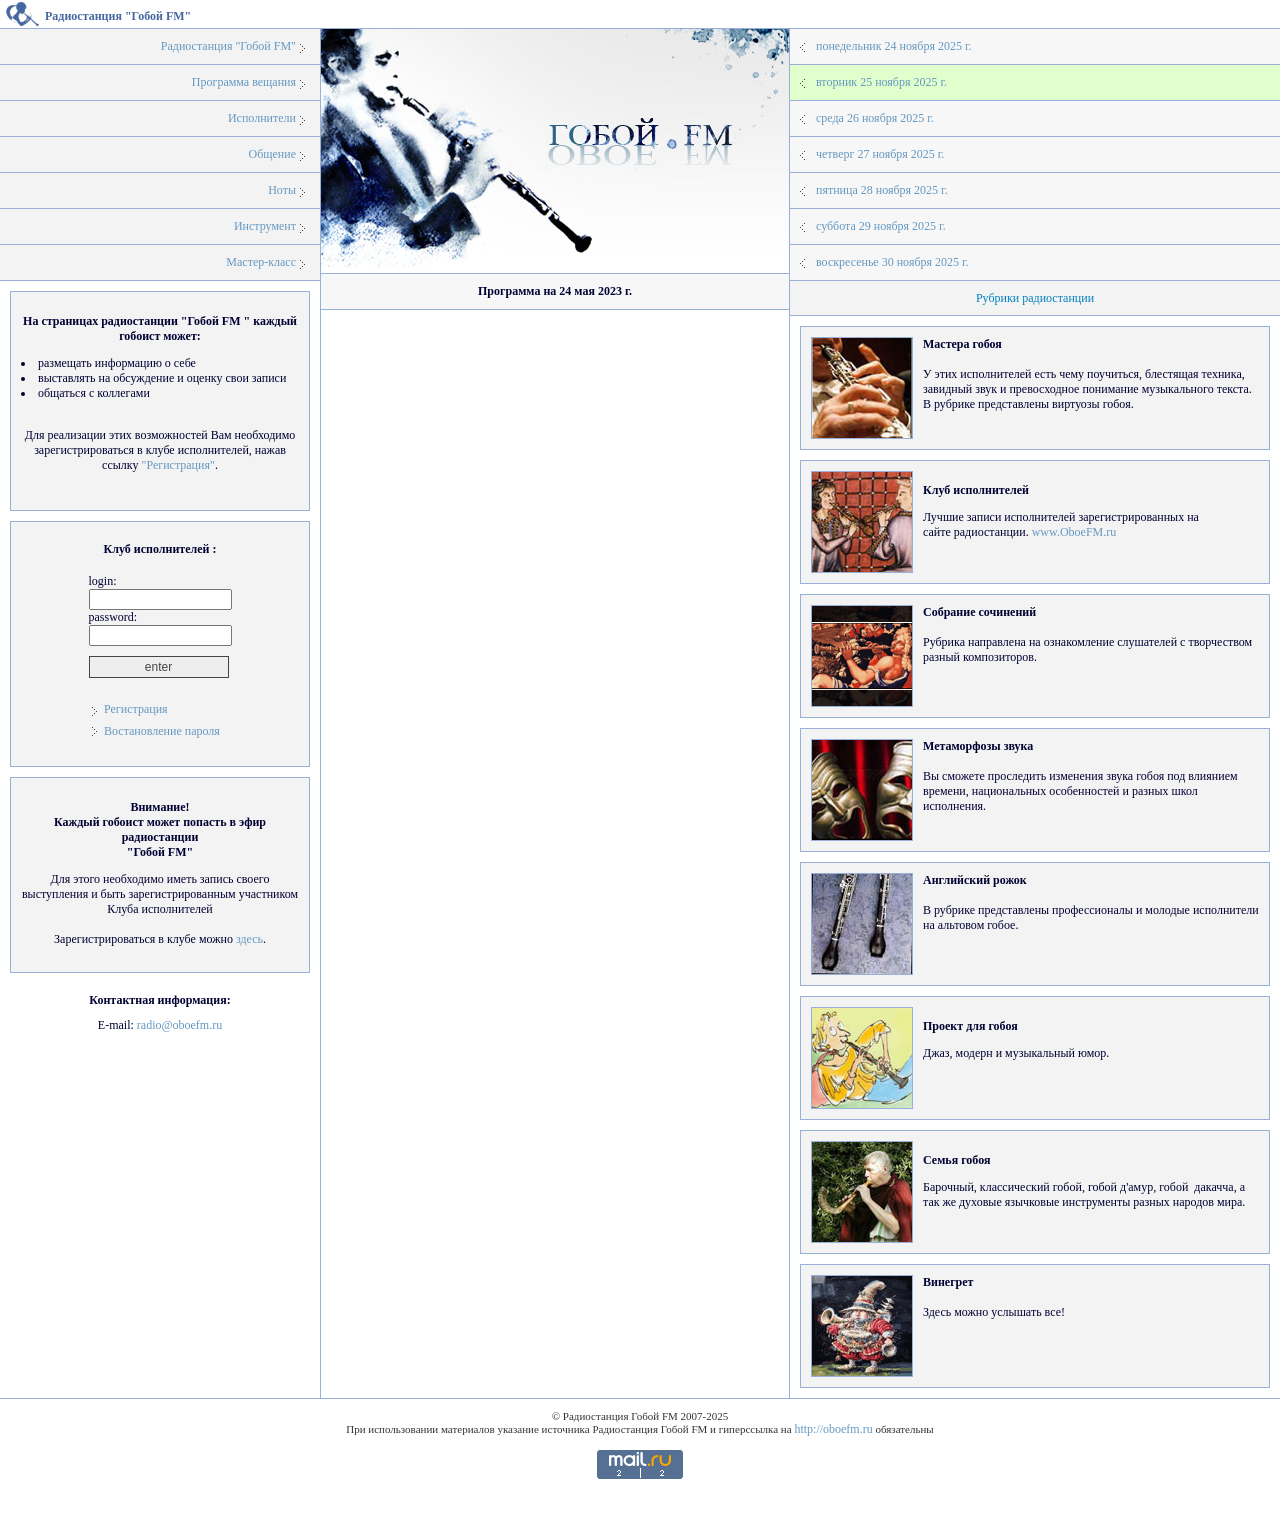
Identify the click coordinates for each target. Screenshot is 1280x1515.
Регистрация (136, 709)
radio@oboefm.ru (179, 1025)
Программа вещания (244, 82)
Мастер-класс (261, 262)
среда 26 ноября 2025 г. (875, 118)
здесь (249, 939)
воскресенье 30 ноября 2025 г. (892, 262)
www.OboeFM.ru (1074, 532)
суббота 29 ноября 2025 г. (881, 226)
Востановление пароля (162, 731)
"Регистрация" (177, 465)
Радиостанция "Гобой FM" (228, 46)
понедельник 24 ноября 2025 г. (893, 46)
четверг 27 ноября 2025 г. (880, 154)
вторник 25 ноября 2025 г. (881, 82)
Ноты (282, 190)
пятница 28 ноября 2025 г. (882, 190)
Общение (272, 154)
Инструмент (265, 226)
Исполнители (262, 118)
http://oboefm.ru (833, 1429)
